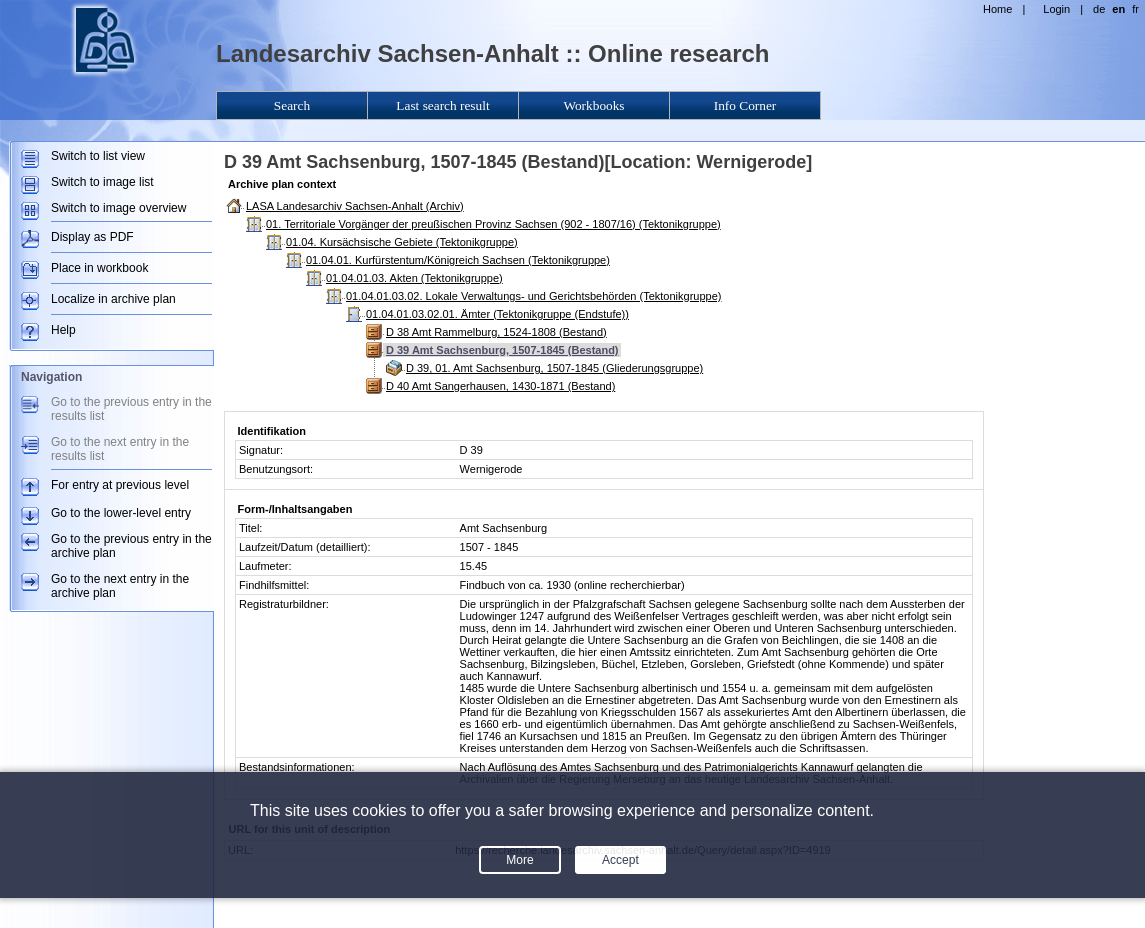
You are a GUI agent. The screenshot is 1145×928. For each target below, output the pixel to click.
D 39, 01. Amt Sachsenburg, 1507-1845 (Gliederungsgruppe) (554, 368)
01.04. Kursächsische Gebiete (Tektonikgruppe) (402, 242)
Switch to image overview (118, 208)
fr (1135, 9)
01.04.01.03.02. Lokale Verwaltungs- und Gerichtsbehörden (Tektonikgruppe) (533, 296)
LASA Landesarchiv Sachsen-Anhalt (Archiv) (355, 206)
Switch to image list (102, 182)
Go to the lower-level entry (121, 513)
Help (63, 330)
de (1099, 9)
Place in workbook (99, 268)
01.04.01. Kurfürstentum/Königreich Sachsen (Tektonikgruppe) (458, 260)
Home (997, 9)
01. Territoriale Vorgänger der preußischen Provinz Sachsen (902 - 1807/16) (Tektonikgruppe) (493, 224)
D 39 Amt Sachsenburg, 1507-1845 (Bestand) (502, 350)
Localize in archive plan (113, 299)
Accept (620, 860)
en (1118, 9)
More (519, 860)
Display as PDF (92, 237)
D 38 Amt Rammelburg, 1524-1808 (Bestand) (496, 332)
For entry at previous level (120, 485)
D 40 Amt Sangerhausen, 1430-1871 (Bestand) (500, 386)
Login (1056, 9)
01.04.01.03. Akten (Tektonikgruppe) (414, 278)
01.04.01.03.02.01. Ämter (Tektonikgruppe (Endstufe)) (497, 314)
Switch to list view (98, 156)
